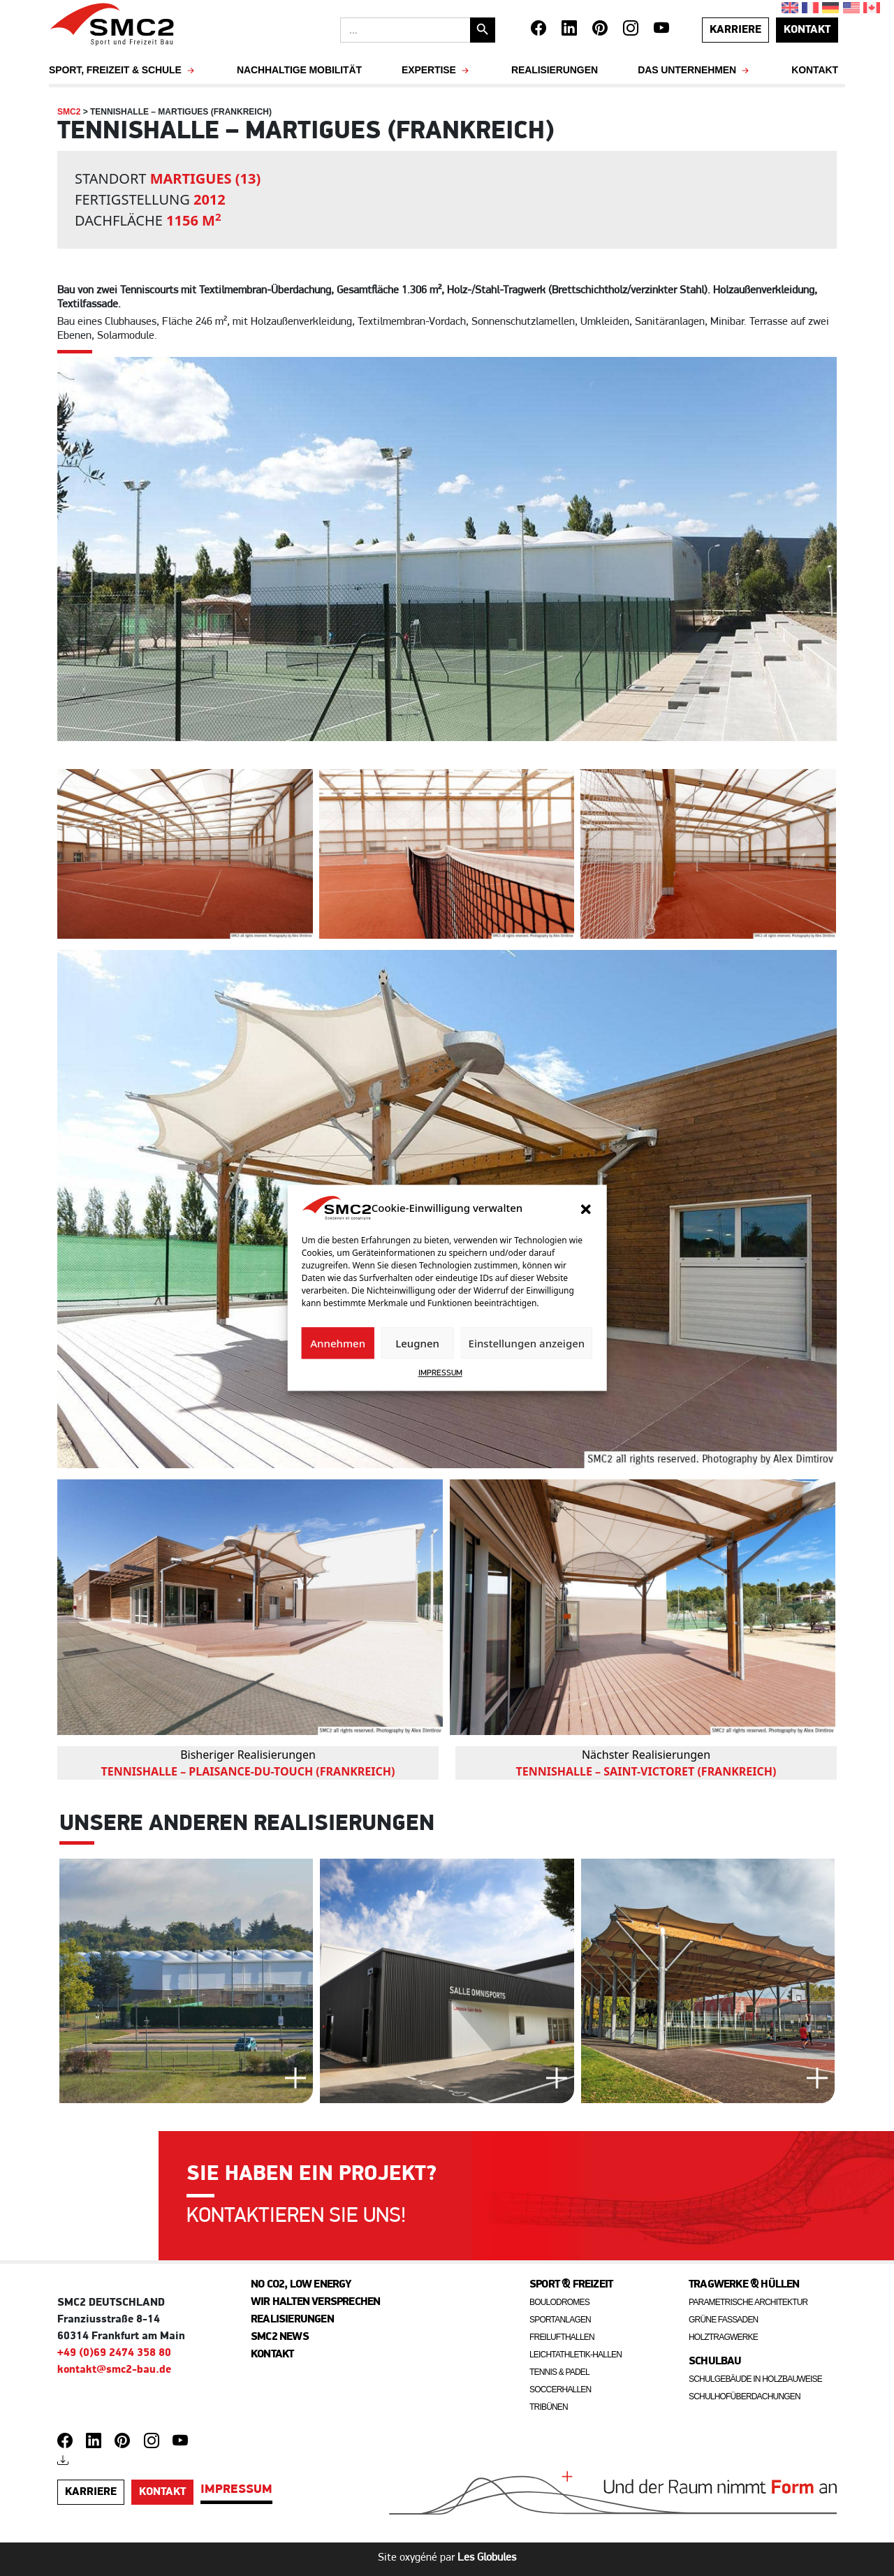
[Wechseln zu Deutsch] (832, 7)
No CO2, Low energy (301, 2284)
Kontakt (814, 69)
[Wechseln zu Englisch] (792, 7)
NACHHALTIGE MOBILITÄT (299, 69)
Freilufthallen (561, 2337)
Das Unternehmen (695, 70)
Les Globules (486, 2557)
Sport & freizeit (571, 2284)
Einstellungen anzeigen (527, 1343)
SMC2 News (280, 2337)
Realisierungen (554, 69)
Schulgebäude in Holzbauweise (755, 2379)
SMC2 (68, 112)
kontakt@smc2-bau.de (114, 2370)
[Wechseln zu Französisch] (812, 7)
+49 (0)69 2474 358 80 (114, 2353)
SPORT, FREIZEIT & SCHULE (123, 70)
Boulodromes (559, 2302)
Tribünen (548, 2407)
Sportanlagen (560, 2320)
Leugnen (417, 1343)
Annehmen (337, 1343)
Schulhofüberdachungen (744, 2396)
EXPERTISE (436, 70)
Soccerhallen (560, 2389)
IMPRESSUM (440, 1374)
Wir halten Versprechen (315, 2302)
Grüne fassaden (724, 2320)
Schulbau (715, 2361)
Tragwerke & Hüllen (744, 2284)
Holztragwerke (723, 2337)
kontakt (807, 30)
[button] (585, 1208)
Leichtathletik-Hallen (575, 2354)
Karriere (735, 30)
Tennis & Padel (559, 2372)
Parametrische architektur (748, 2302)
